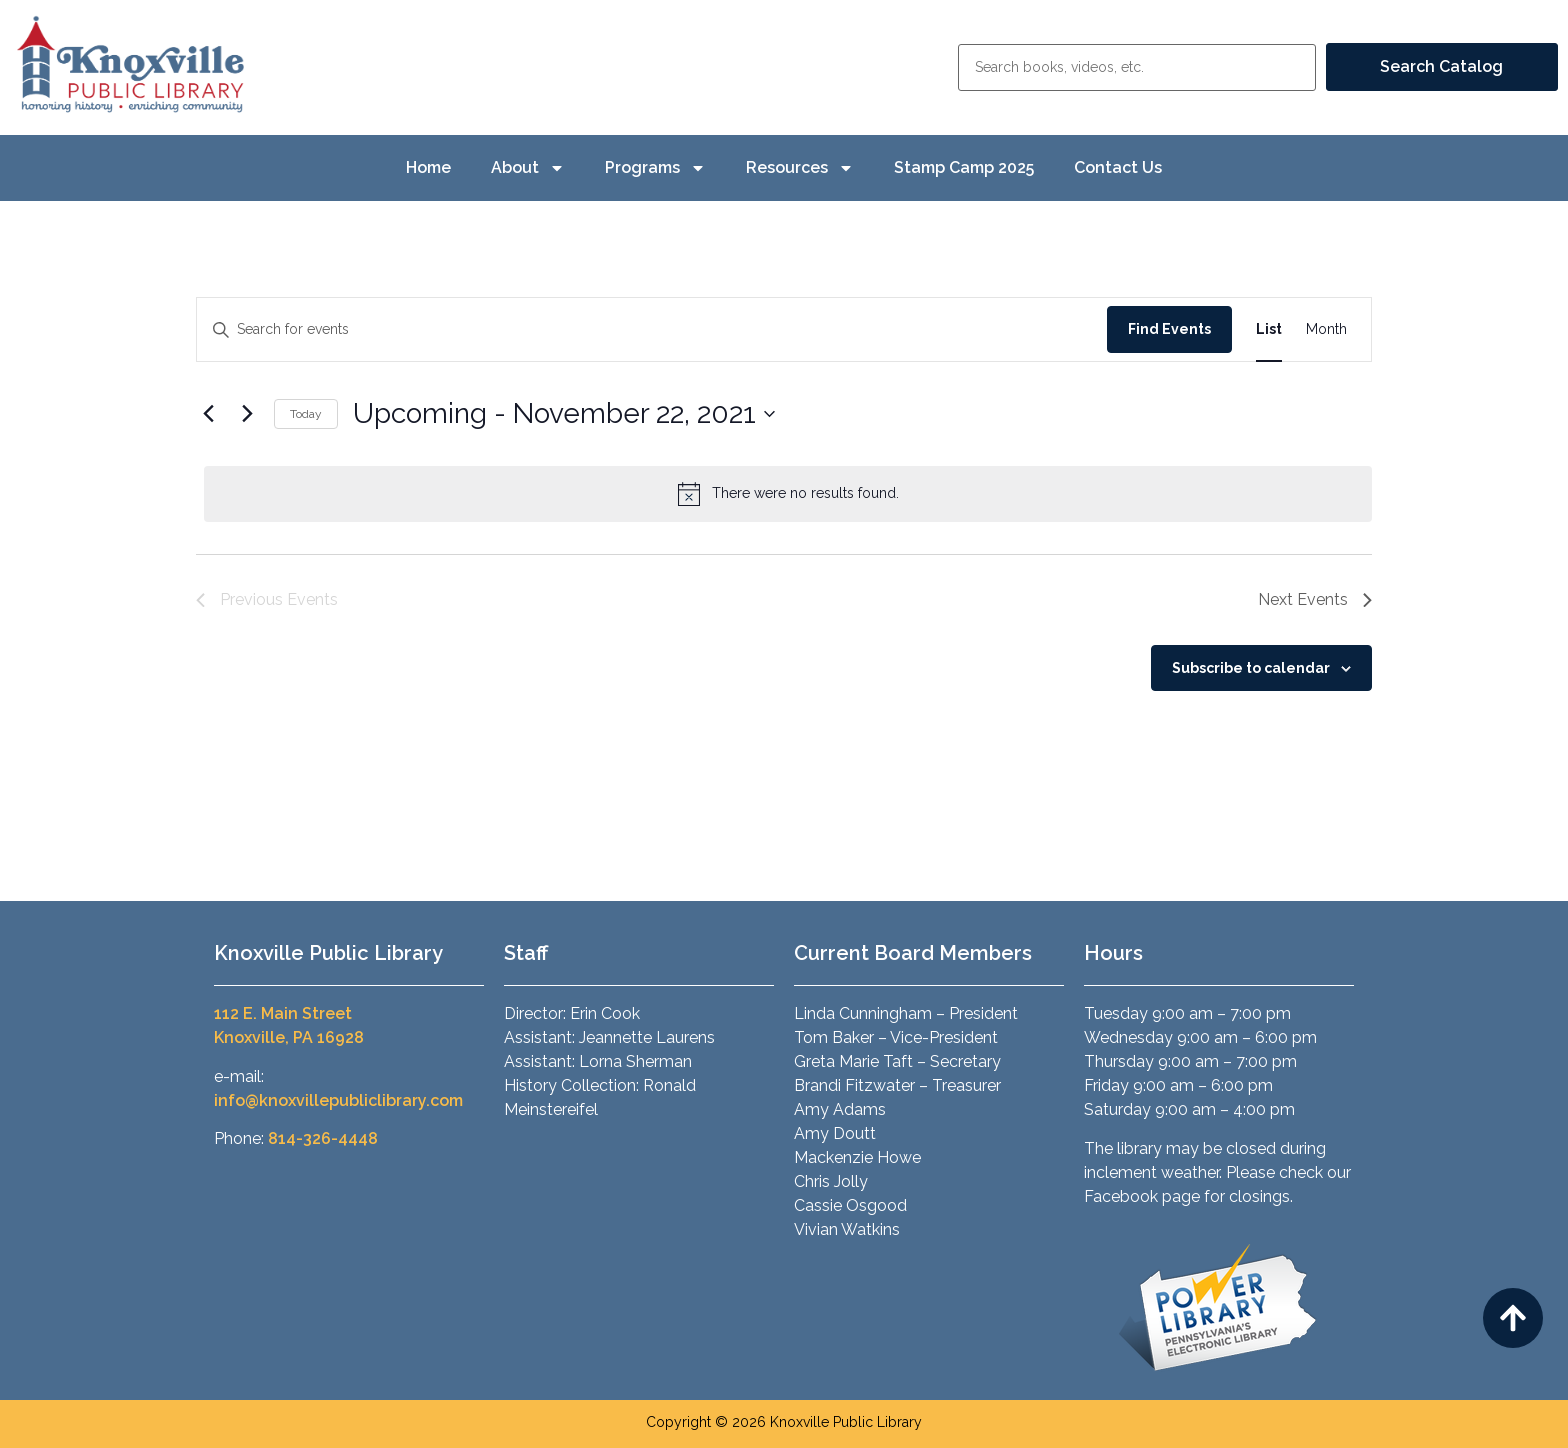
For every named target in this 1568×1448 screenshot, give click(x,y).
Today (306, 414)
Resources (800, 168)
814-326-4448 (323, 1138)
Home (428, 167)
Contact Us (1118, 167)
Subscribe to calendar (1251, 668)
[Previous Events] (208, 414)
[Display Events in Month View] (1326, 329)
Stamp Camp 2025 (964, 167)
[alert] (788, 494)
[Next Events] (247, 414)
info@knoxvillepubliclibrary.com (338, 1100)
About (528, 168)
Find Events (1169, 329)
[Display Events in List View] (1269, 329)
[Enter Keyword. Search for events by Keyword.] (652, 329)
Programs (655, 168)
